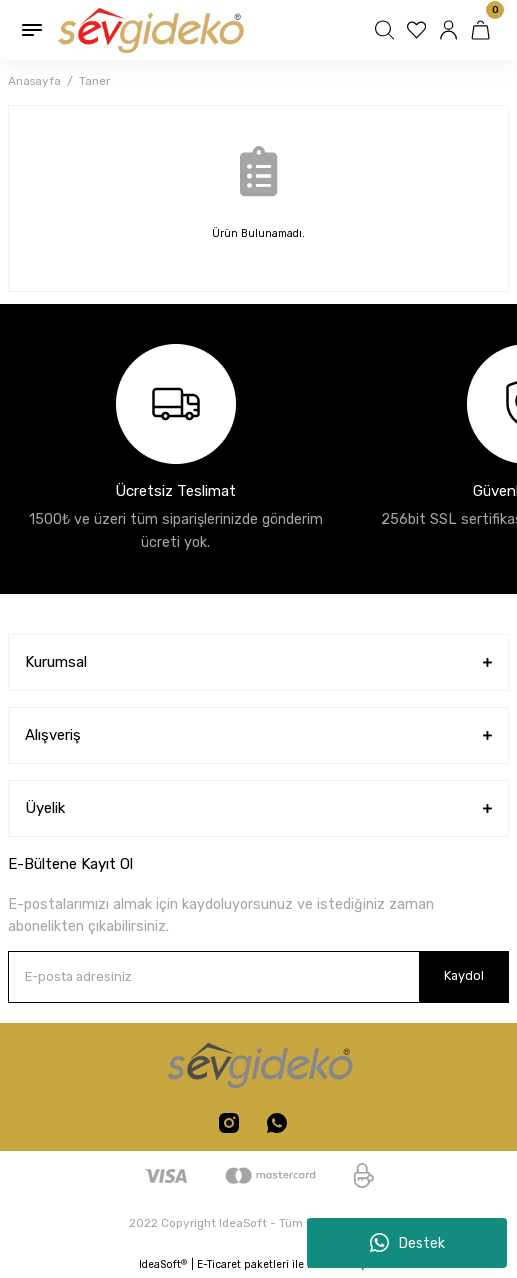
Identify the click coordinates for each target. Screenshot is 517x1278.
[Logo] (149, 30)
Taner (94, 81)
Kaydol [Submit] (464, 975)
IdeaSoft (163, 1265)
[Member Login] (451, 30)
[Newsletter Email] (258, 977)
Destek (407, 1243)
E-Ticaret (219, 1264)
